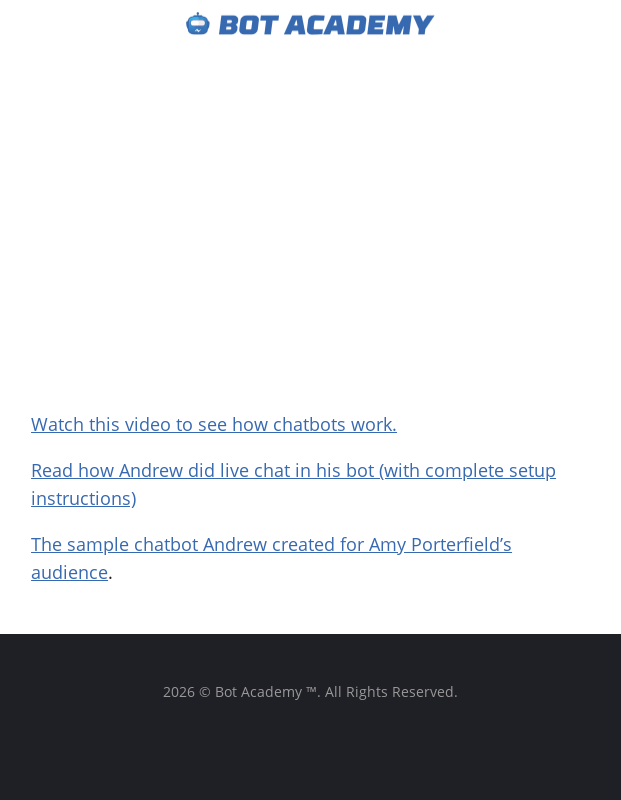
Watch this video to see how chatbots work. (214, 424)
